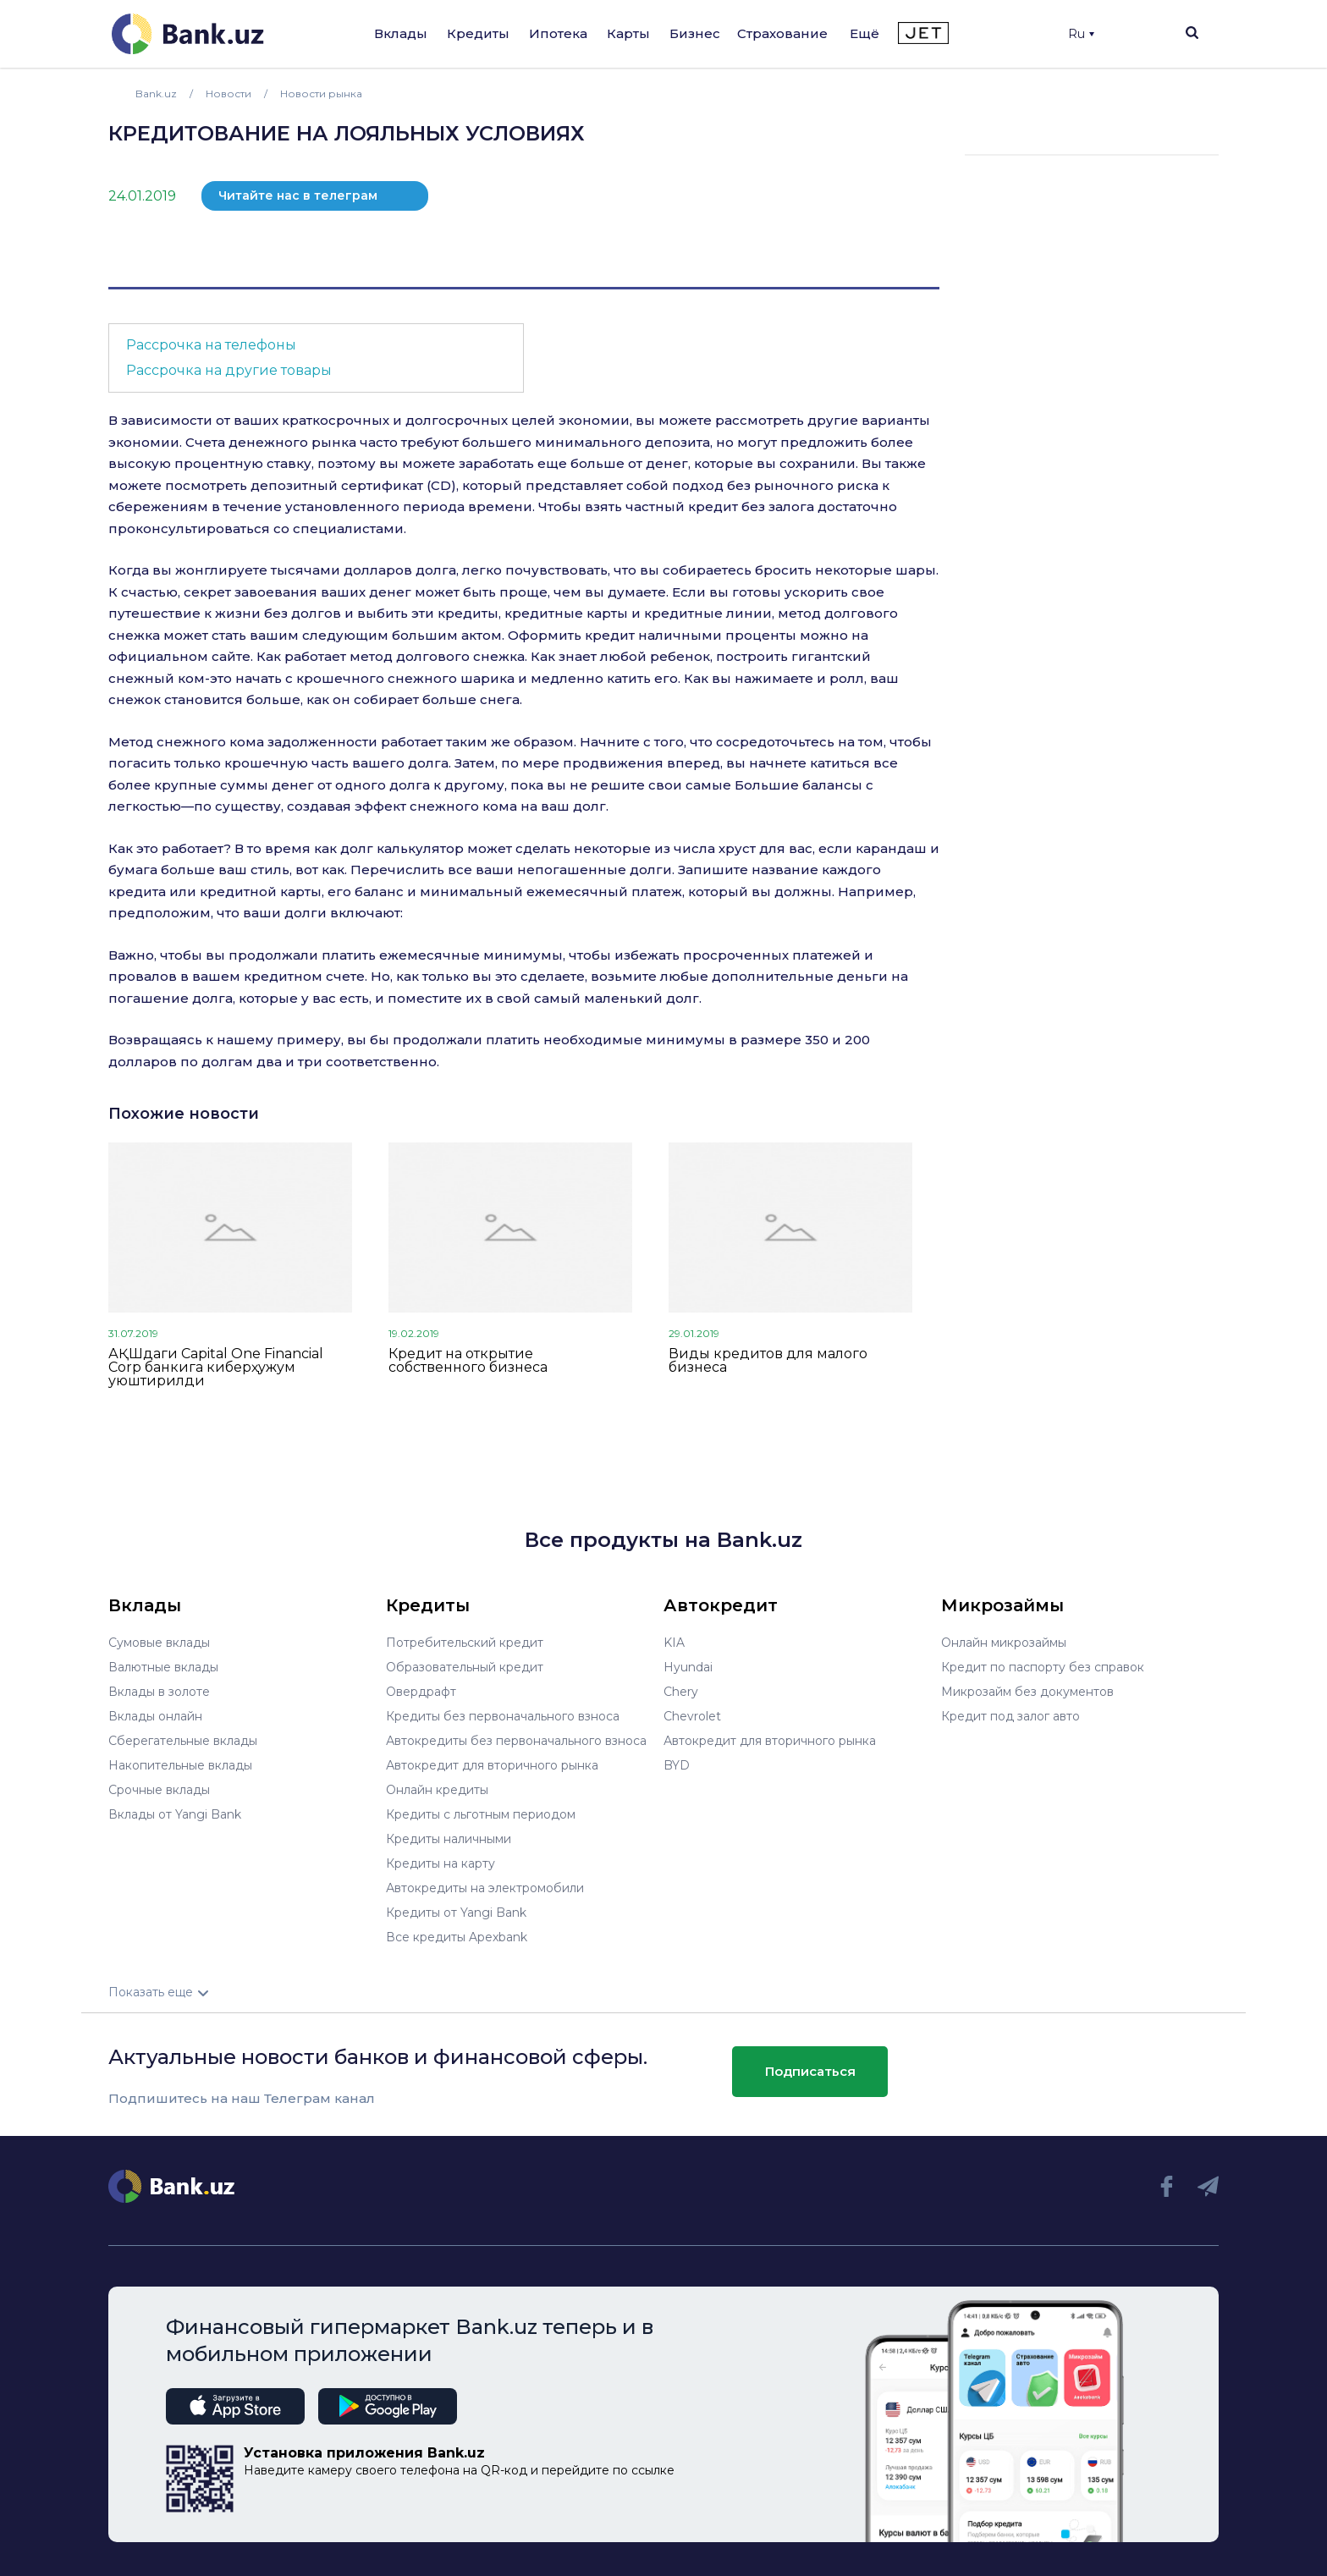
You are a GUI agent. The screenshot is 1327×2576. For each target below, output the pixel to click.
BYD (677, 1765)
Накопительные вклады (180, 1765)
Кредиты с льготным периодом (480, 1814)
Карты (628, 33)
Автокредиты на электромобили (485, 1888)
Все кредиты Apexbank (456, 1937)
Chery (681, 1691)
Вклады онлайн (155, 1716)
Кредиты (478, 33)
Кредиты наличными (448, 1839)
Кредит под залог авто (1010, 1716)
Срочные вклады (159, 1789)
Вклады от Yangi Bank (174, 1814)
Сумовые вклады (159, 1642)
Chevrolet (692, 1716)
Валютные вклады (163, 1667)
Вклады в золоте (159, 1691)
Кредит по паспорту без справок (1042, 1667)
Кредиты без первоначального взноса (502, 1716)
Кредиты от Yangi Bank (456, 1912)
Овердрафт (421, 1691)
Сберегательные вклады (182, 1740)
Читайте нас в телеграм (297, 195)
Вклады (400, 33)
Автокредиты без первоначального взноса (516, 1740)
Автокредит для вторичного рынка (492, 1765)
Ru (1081, 34)
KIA (674, 1642)
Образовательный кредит (464, 1667)
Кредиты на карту (440, 1863)
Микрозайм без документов (1027, 1691)
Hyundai (688, 1667)
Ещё (864, 33)
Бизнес (694, 33)
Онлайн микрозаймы (1003, 1642)
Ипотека (558, 33)
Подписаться (810, 2071)
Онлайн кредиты (437, 1789)
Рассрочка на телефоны (211, 345)
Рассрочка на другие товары (229, 370)
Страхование (782, 33)
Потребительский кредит (464, 1642)
